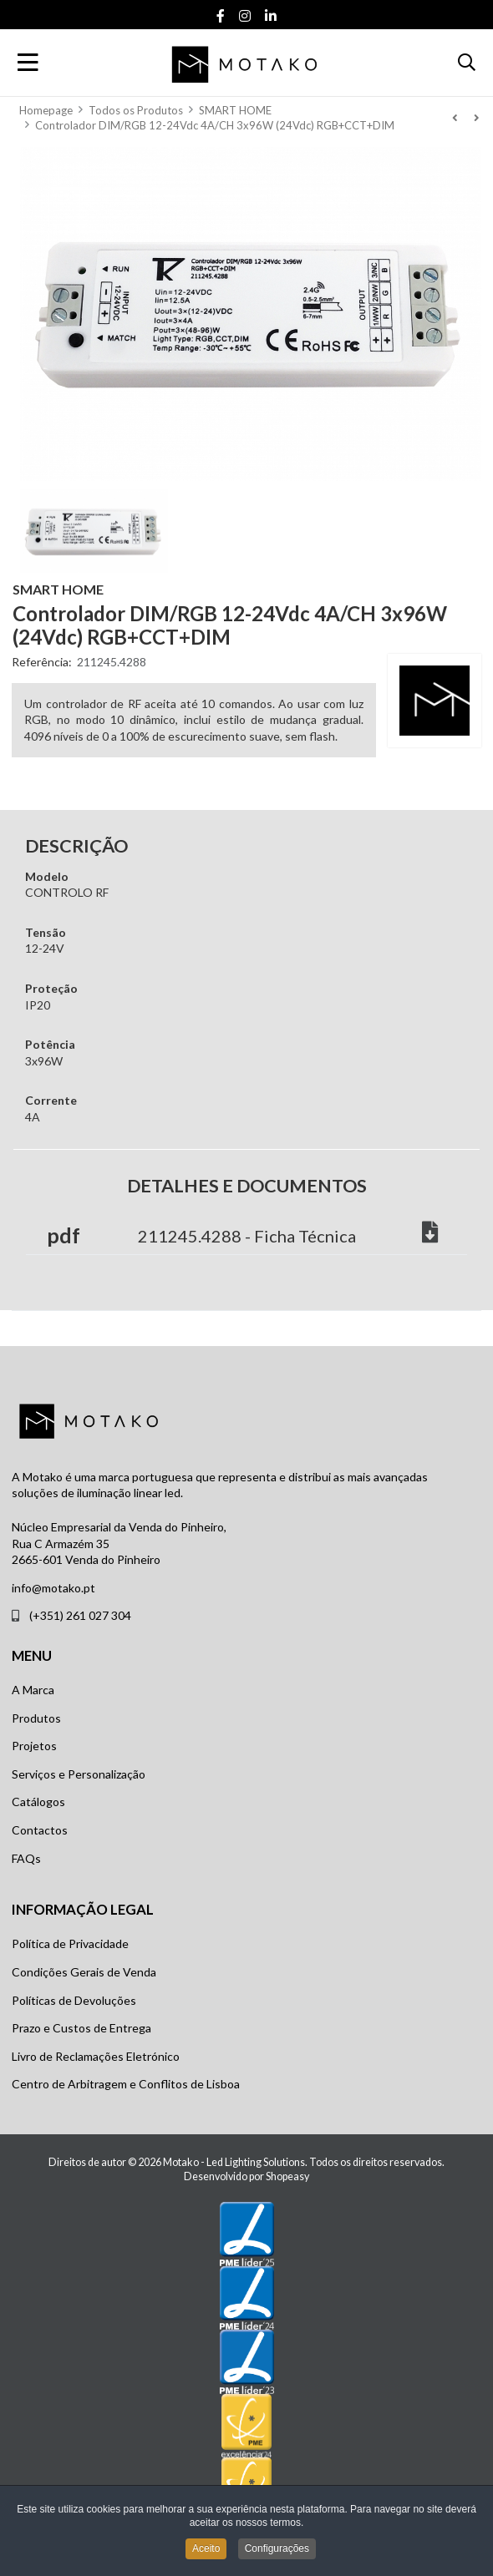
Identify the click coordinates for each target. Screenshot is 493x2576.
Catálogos (38, 1801)
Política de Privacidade (70, 1943)
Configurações (277, 2551)
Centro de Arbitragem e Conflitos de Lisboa (126, 2084)
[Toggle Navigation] (28, 62)
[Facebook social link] (221, 16)
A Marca (33, 1690)
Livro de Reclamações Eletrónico (96, 2056)
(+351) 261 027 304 (80, 1615)
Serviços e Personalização (78, 1774)
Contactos (40, 1830)
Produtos (36, 1718)
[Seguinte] (476, 118)
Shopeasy (287, 2176)
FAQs (26, 1858)
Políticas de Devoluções (74, 2000)
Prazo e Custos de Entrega (81, 2028)
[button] (466, 62)
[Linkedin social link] (271, 16)
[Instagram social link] (245, 16)
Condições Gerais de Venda (84, 1972)
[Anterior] (455, 118)
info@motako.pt (53, 1588)
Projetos (34, 1745)
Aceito (206, 2551)
